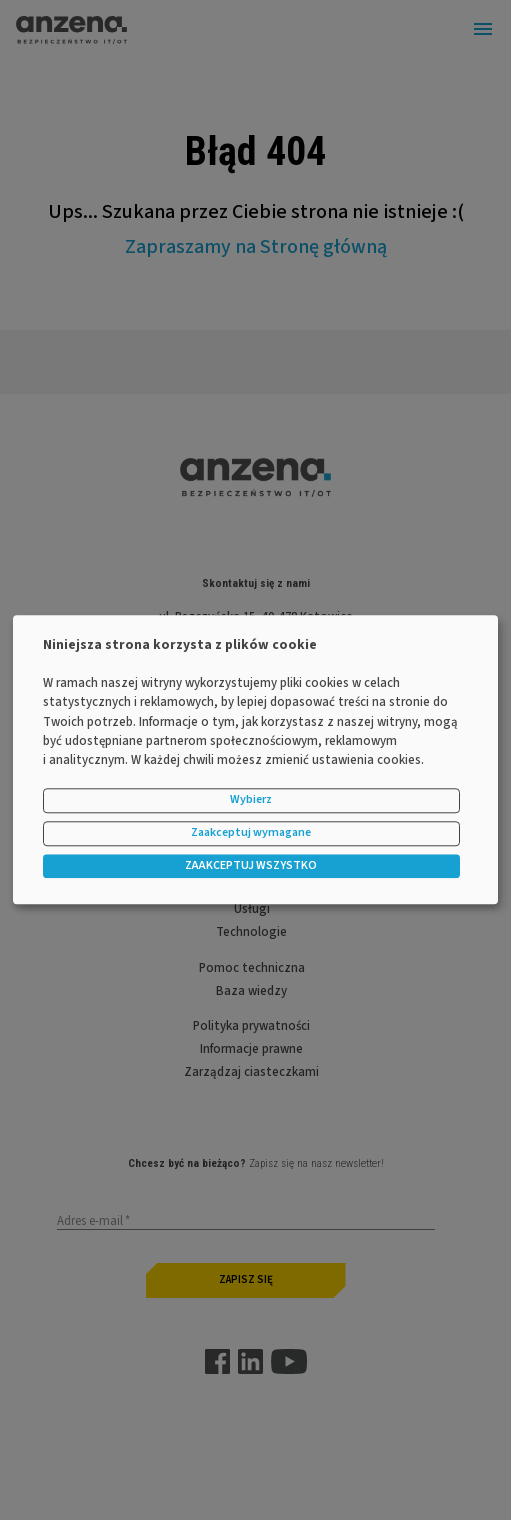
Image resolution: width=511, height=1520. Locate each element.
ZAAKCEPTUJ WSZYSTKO (251, 865)
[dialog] (255, 759)
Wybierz (251, 800)
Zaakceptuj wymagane (251, 833)
